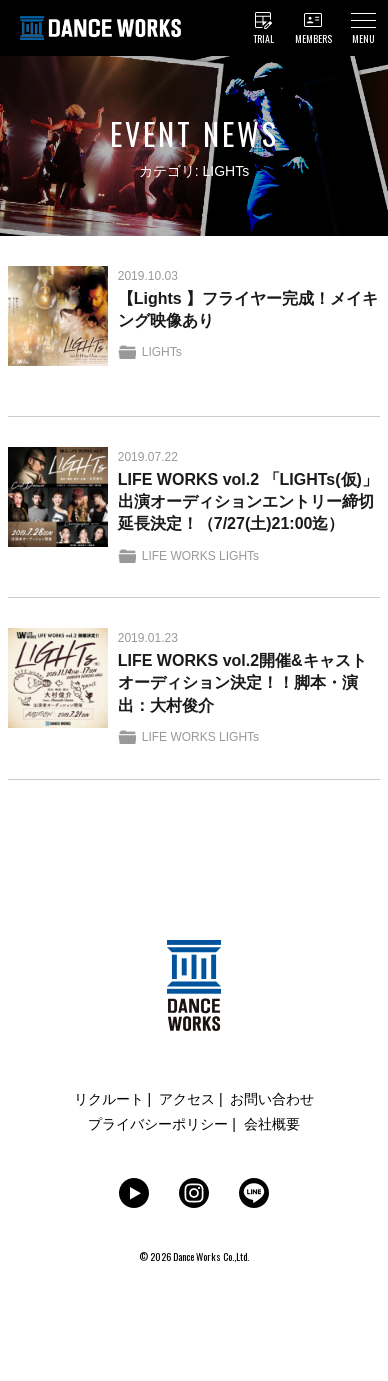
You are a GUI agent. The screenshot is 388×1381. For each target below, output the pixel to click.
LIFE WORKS (179, 556)
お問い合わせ (272, 1099)
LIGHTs (162, 352)
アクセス (187, 1099)
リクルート (109, 1099)
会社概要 (272, 1124)
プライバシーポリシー (158, 1124)
